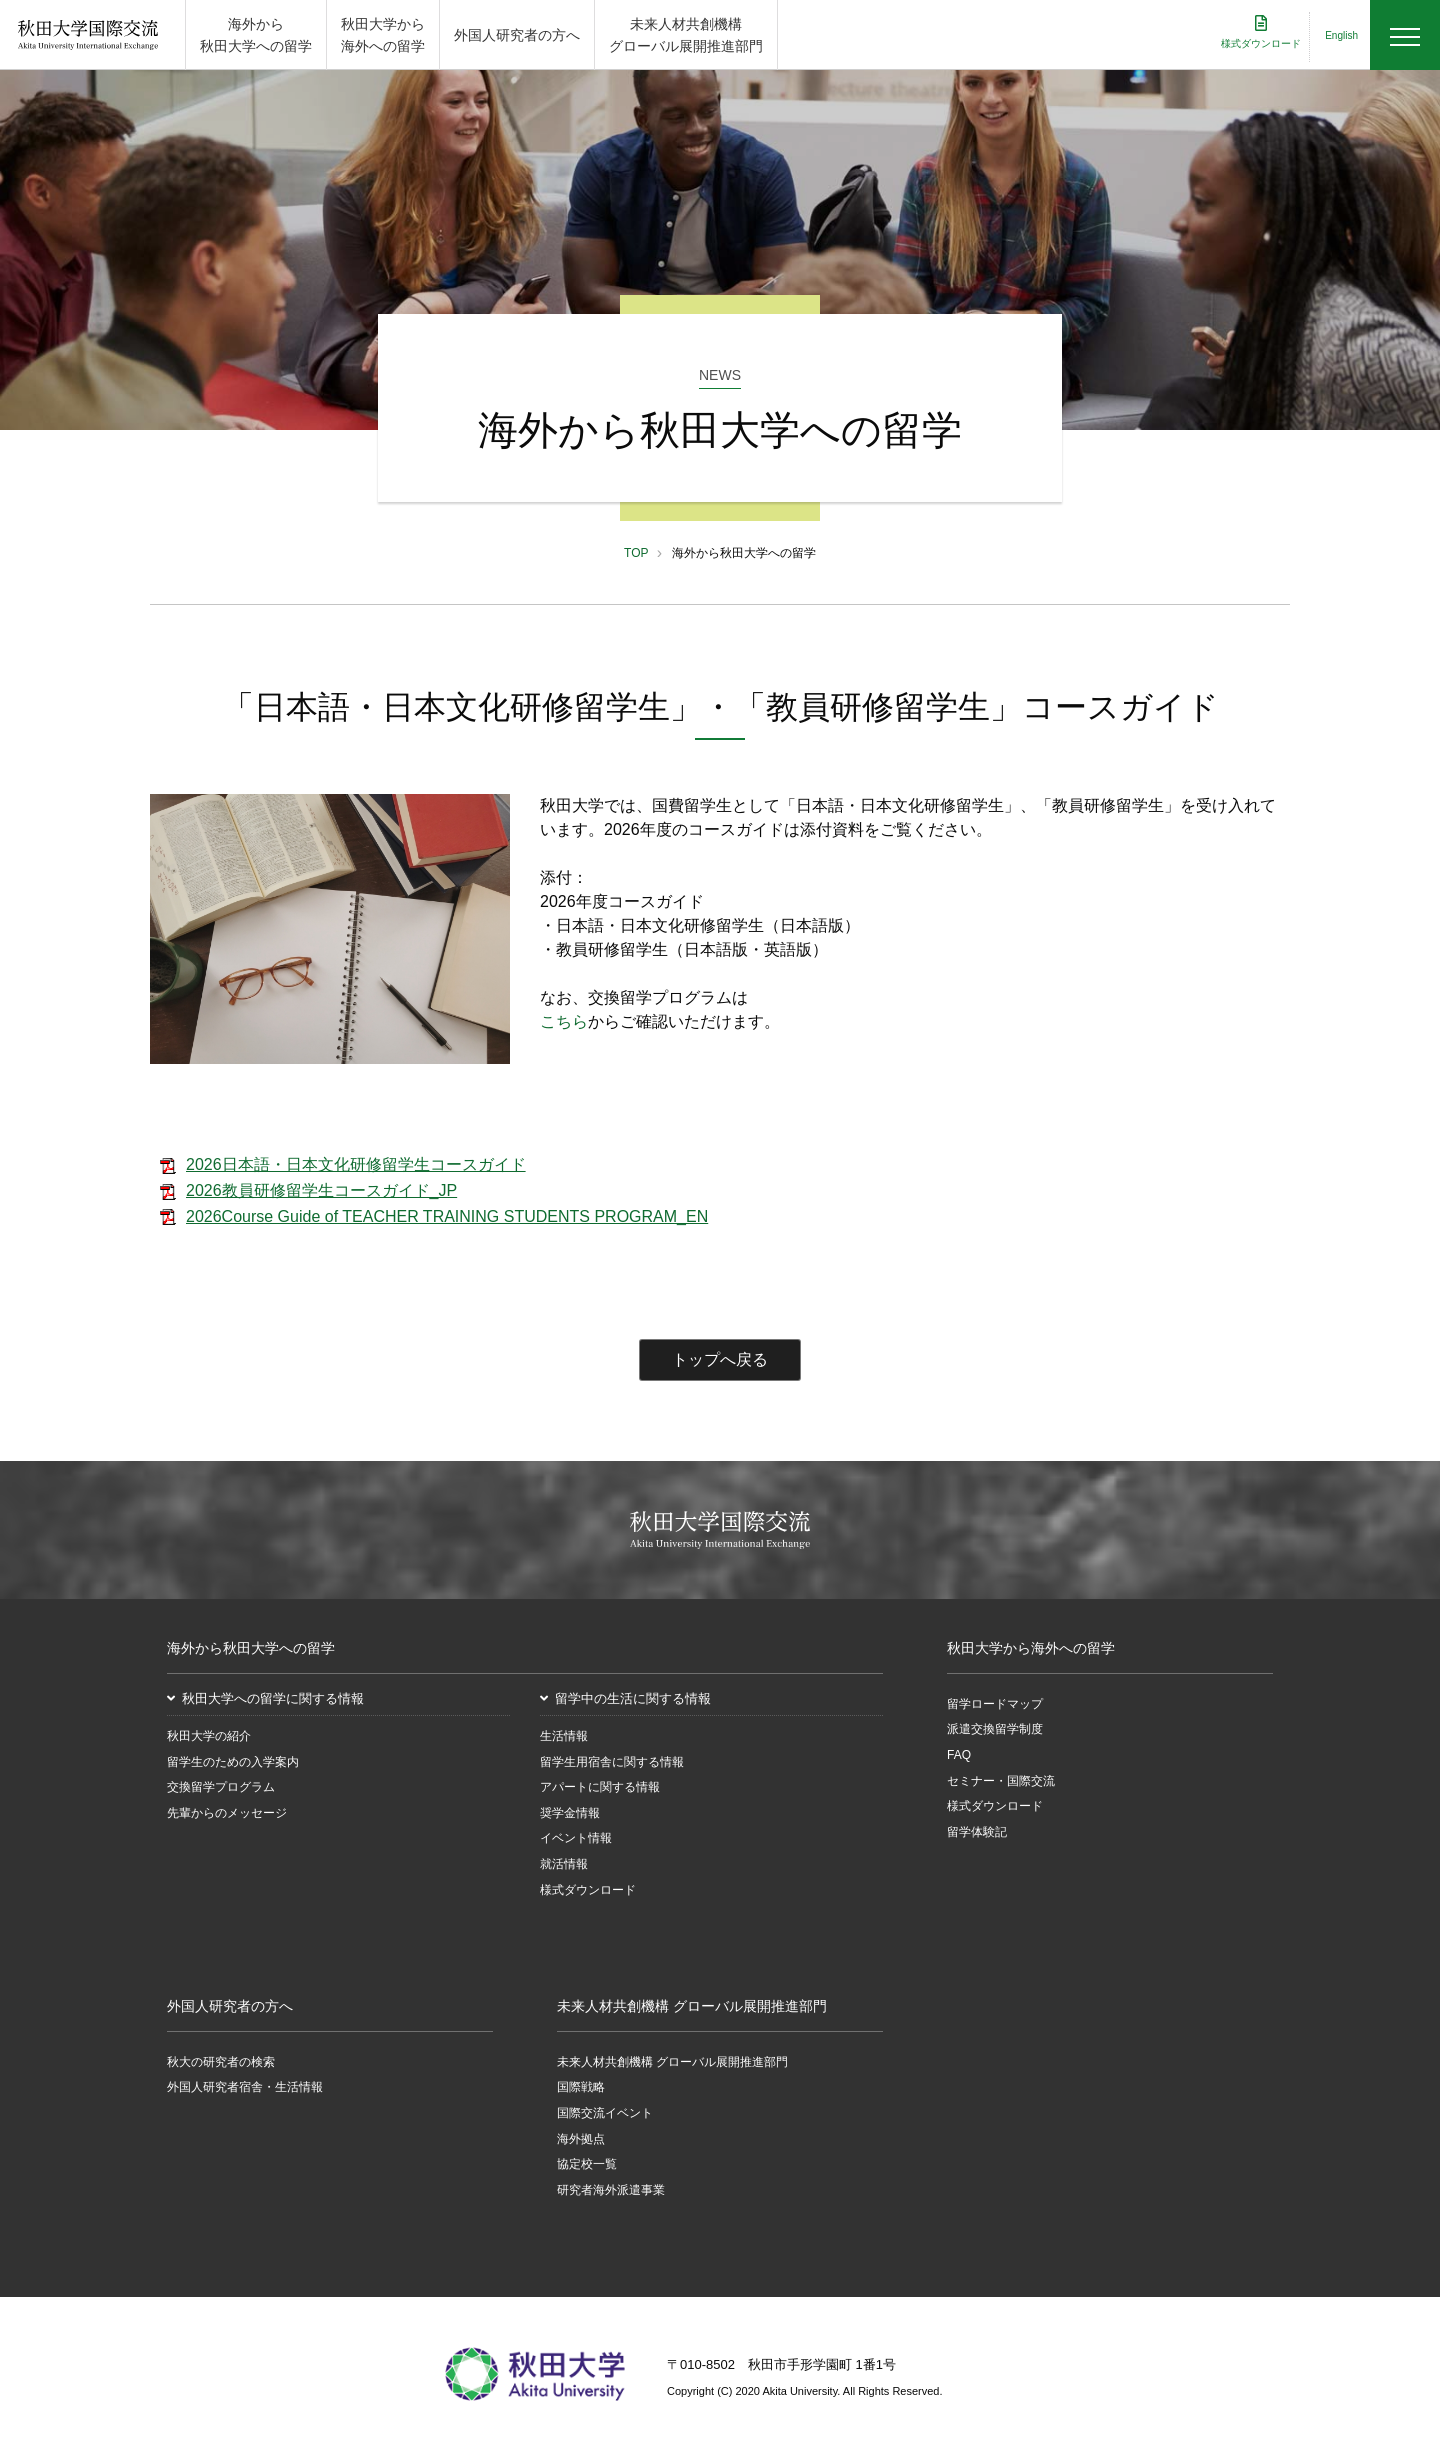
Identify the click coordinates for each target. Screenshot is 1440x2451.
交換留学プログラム (221, 1787)
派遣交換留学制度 (995, 1730)
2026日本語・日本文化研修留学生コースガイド (356, 1164)
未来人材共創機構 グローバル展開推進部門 (686, 35)
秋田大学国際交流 (87, 35)
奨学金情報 (570, 1813)
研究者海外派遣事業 (611, 2190)
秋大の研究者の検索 (221, 2062)
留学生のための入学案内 (233, 1762)
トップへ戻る (720, 1359)
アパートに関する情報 (600, 1787)
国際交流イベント (605, 2113)
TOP (636, 553)
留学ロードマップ (995, 1704)
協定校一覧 (587, 2164)
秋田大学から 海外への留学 (383, 35)
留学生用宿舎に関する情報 (612, 1762)
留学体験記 (977, 1832)
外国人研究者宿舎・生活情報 (245, 2087)
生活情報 (564, 1736)
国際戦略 (581, 2087)
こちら (564, 1021)
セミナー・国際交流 (1001, 1781)
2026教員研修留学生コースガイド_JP (321, 1190)
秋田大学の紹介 (209, 1736)
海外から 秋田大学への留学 (256, 35)
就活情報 (564, 1864)
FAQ (959, 1755)
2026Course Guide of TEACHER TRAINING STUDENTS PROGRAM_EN (447, 1216)
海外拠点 (581, 2139)
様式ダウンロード (588, 1890)
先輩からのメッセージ (227, 1813)
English (1341, 35)
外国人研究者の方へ (517, 35)
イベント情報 (576, 1838)
